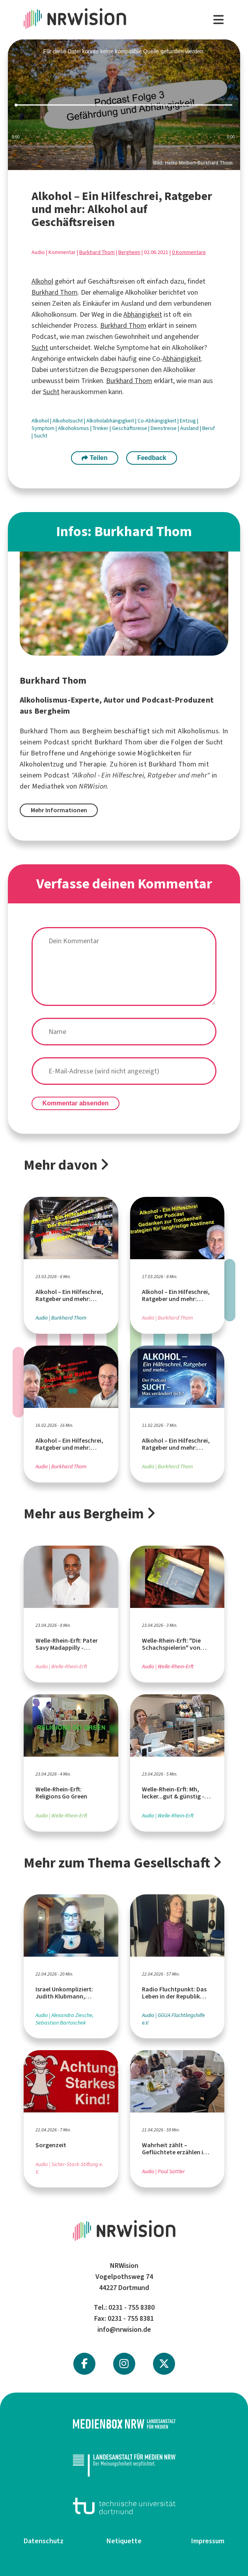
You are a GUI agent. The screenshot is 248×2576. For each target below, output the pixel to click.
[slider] (124, 104)
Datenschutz (43, 2541)
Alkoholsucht (68, 420)
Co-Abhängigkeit (157, 420)
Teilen (95, 457)
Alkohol (42, 281)
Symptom (44, 428)
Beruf (208, 428)
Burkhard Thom (97, 252)
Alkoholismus (74, 428)
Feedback (151, 457)
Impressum (207, 2541)
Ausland (190, 428)
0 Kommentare (189, 252)
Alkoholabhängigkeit (110, 420)
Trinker (101, 428)
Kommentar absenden (76, 1103)
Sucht (40, 347)
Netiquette (124, 2541)
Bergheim (129, 252)
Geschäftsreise (130, 428)
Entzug (188, 420)
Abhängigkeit (142, 314)
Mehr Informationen (59, 810)
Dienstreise (164, 428)
